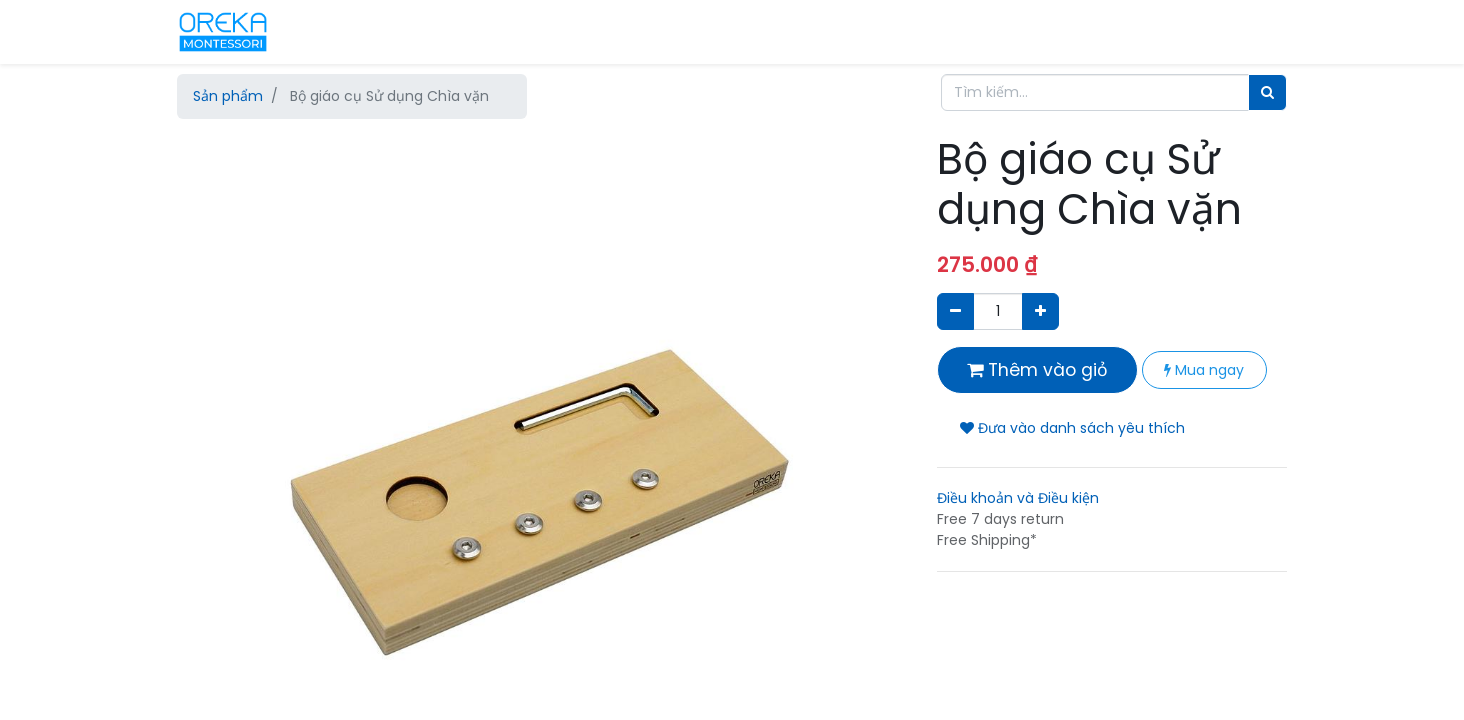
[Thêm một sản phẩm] (1040, 311)
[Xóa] (955, 311)
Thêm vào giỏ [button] (1037, 370)
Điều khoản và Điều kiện (1018, 498)
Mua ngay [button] (1204, 370)
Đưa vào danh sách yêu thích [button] (1072, 428)
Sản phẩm (228, 96)
